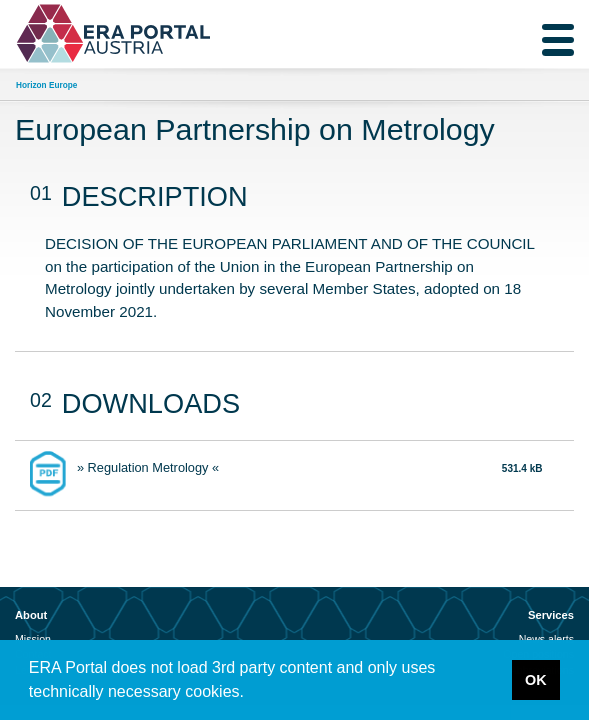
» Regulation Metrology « (148, 467)
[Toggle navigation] (558, 40)
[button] (251, 694)
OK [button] (536, 680)
